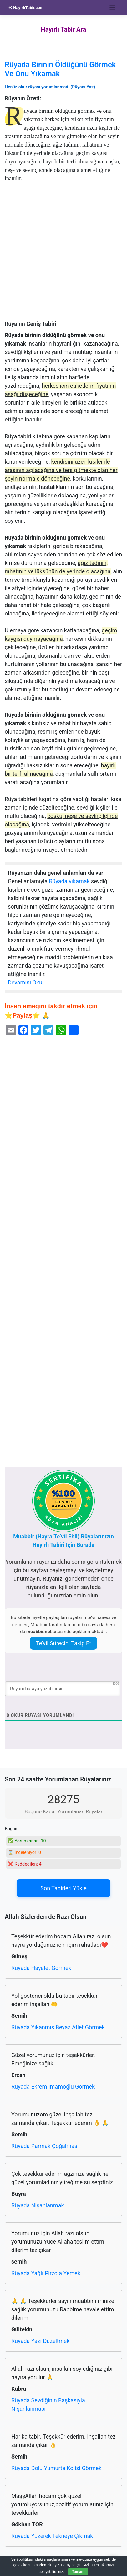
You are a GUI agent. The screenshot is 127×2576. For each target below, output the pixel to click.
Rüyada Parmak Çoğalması (45, 2146)
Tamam (78, 2571)
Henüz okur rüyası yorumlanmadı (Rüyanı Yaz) (50, 86)
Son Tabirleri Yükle (63, 1888)
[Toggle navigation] (112, 7)
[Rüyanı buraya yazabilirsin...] (62, 1688)
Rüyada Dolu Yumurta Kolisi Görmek (56, 2468)
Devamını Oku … (28, 982)
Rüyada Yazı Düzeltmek (40, 2341)
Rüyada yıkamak (69, 881)
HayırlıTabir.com (25, 7)
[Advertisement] (63, 254)
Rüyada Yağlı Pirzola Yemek (45, 2273)
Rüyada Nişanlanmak (37, 2205)
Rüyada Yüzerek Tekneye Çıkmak (52, 2536)
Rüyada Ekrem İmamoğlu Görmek (53, 2086)
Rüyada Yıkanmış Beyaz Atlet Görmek (58, 2027)
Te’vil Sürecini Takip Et (63, 1643)
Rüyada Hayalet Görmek (41, 1968)
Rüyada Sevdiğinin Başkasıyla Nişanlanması (48, 2404)
